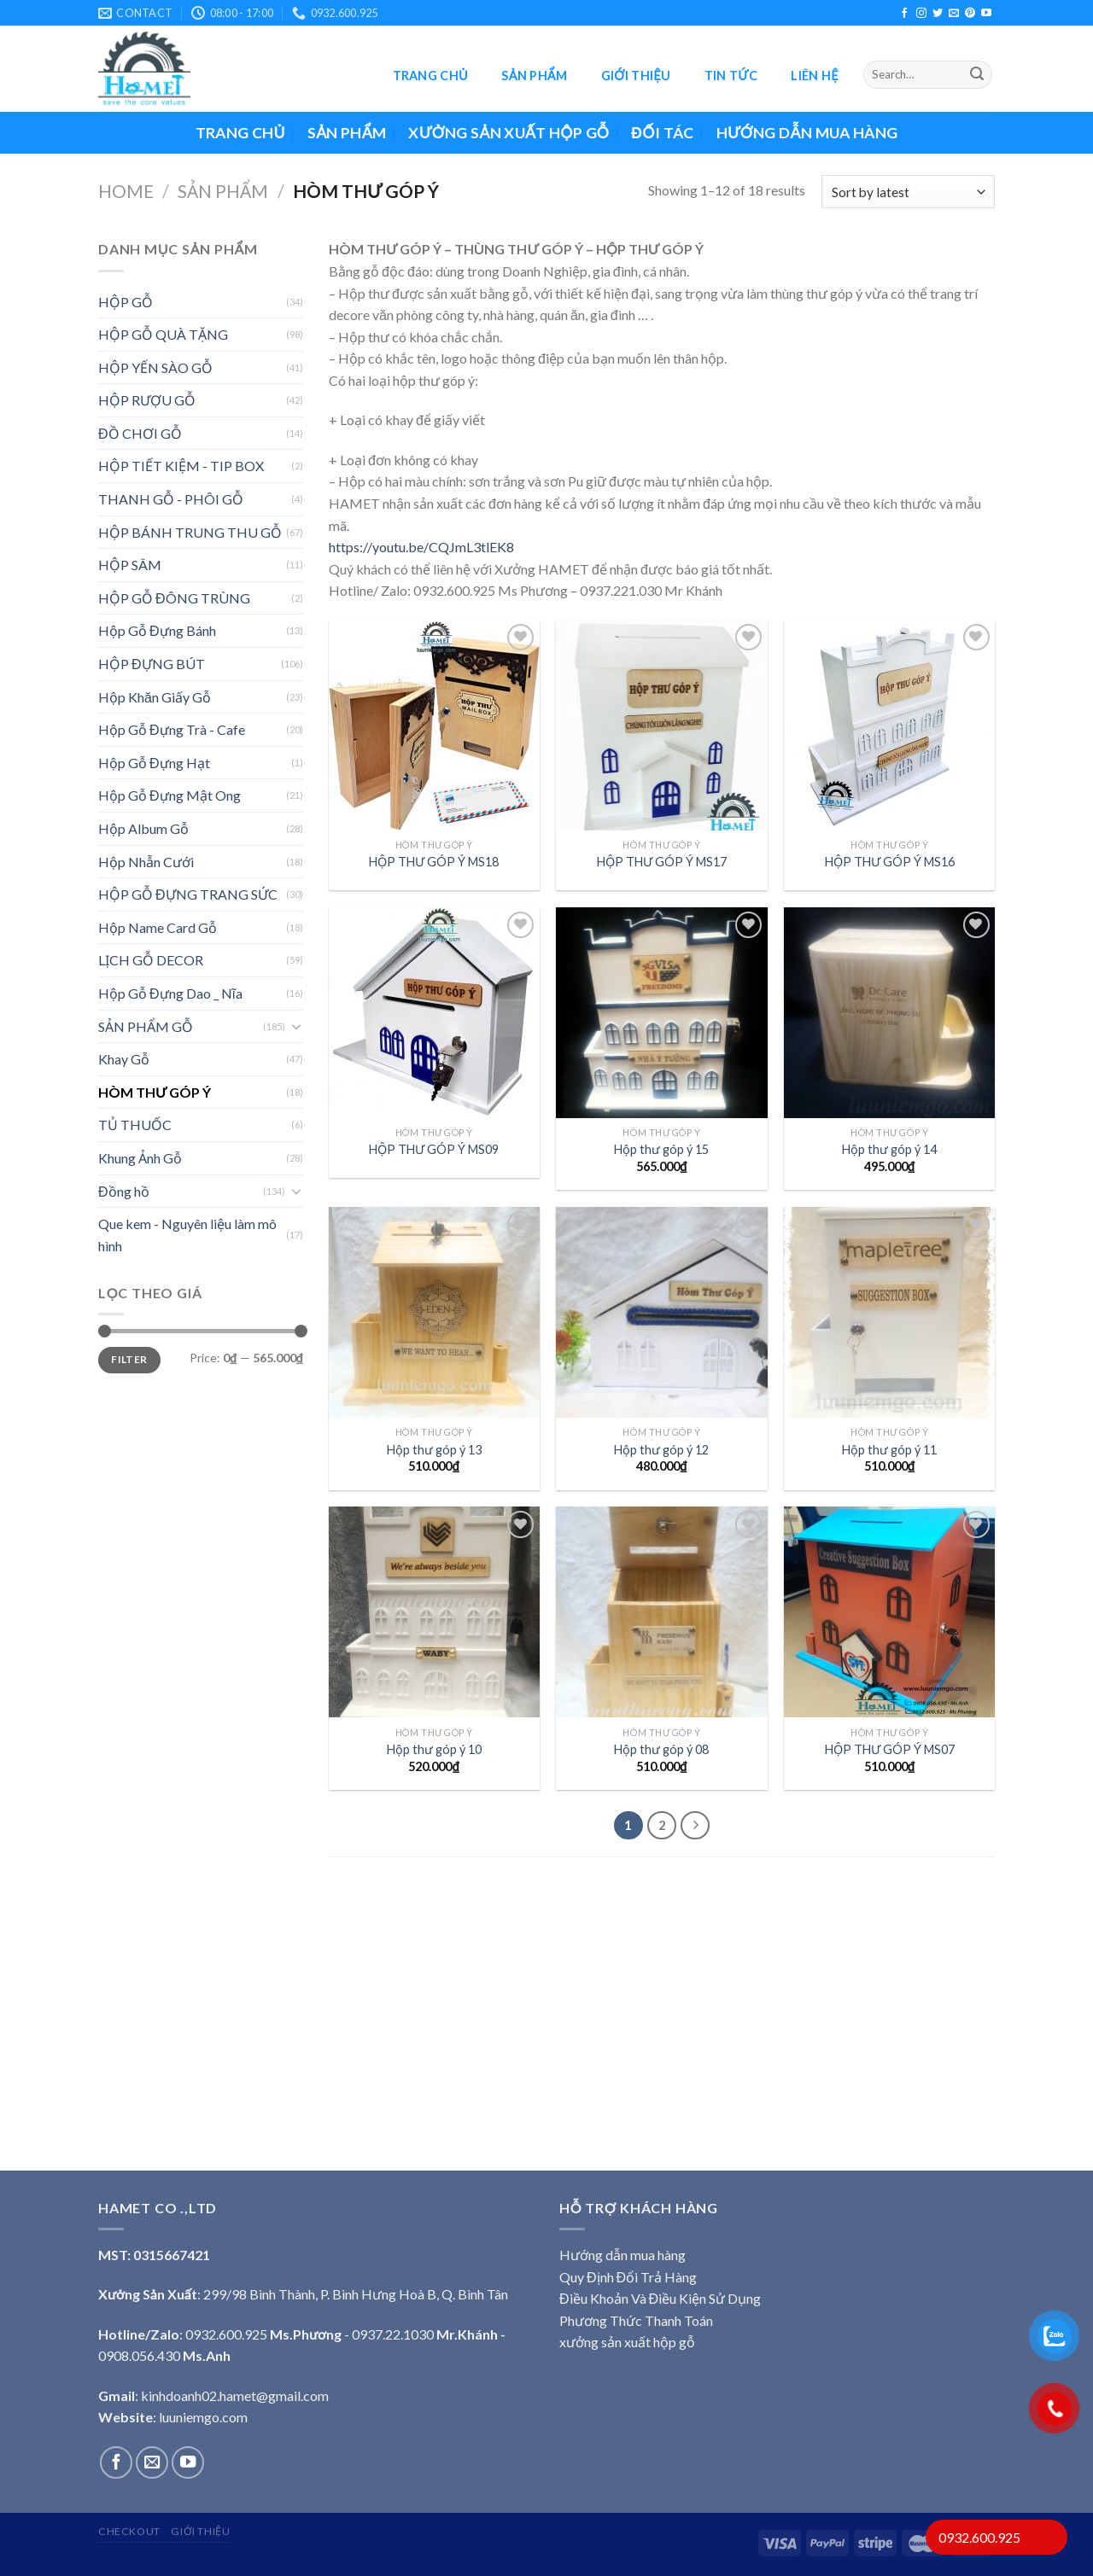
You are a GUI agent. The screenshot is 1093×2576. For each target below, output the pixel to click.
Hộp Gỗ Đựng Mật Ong (169, 795)
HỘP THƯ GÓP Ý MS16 (890, 861)
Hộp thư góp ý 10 (434, 1749)
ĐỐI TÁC (662, 133)
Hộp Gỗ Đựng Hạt (154, 763)
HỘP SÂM (129, 565)
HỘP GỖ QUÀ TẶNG (163, 334)
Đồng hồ (123, 1191)
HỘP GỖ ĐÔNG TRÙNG (174, 598)
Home (126, 190)
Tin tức (730, 75)
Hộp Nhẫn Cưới (146, 862)
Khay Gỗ (123, 1059)
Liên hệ (814, 75)
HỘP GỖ (125, 302)
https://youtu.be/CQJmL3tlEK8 (421, 547)
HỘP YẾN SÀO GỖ (155, 367)
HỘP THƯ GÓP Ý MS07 (890, 1749)
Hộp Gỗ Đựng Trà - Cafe (171, 729)
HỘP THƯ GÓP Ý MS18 (434, 861)
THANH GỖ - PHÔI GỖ (170, 499)
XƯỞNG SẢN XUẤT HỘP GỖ (508, 133)
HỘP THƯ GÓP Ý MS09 (434, 1149)
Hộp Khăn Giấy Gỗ (154, 697)
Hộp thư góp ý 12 (661, 1449)
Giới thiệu (635, 75)
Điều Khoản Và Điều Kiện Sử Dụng (660, 2298)
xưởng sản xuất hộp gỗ (627, 2342)
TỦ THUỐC (135, 1124)
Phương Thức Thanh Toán (636, 2320)
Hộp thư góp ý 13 (434, 1449)
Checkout (129, 2531)
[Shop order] (908, 191)
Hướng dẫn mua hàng (807, 133)
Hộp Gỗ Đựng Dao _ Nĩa (170, 993)
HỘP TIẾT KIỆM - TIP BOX (181, 466)
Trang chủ (430, 75)
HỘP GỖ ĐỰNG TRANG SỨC (188, 894)
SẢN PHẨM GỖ (145, 1026)
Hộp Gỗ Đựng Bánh (157, 630)
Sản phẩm (534, 75)
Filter (129, 1359)
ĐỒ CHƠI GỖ (140, 433)
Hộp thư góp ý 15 (661, 1149)
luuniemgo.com (203, 2417)
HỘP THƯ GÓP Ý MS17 (662, 861)
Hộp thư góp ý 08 (661, 1749)
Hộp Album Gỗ (143, 828)
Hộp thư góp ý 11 (889, 1449)
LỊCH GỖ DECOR (150, 960)
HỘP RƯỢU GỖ (147, 400)
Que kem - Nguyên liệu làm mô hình (187, 1234)
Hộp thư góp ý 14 (889, 1149)
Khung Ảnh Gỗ (140, 1158)
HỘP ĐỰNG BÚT (151, 664)
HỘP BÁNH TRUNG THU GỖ (190, 532)
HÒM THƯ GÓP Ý (154, 1092)
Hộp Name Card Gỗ (157, 927)
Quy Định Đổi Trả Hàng (628, 2277)
